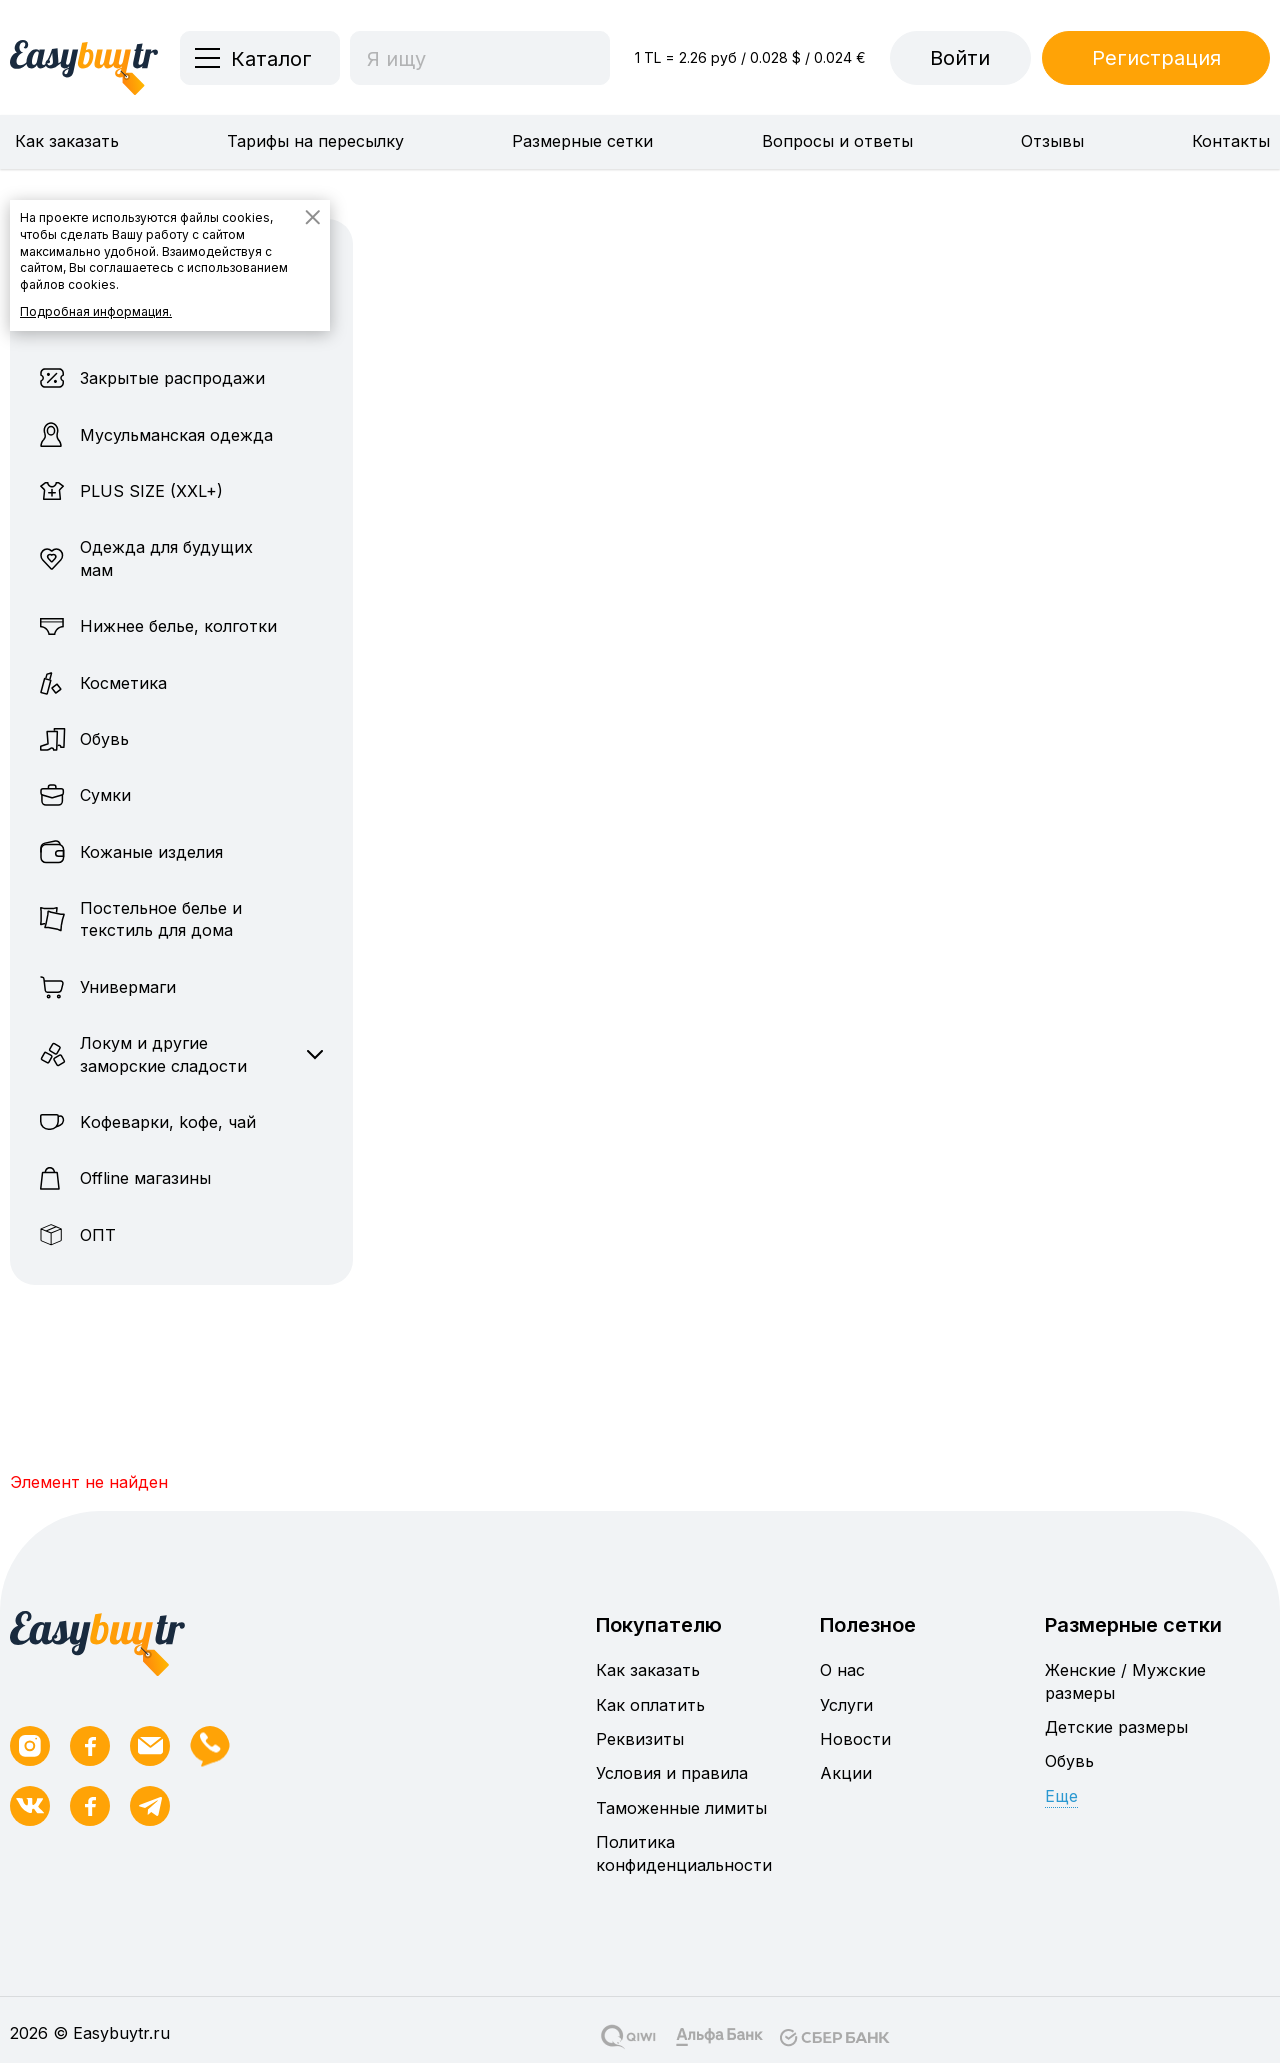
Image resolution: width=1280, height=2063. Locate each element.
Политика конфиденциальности (684, 1853)
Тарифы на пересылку (315, 141)
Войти (960, 58)
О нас (842, 1670)
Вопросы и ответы (837, 141)
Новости (855, 1739)
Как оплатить (650, 1705)
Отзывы (1052, 141)
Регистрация (1156, 58)
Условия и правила (672, 1773)
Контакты (1231, 141)
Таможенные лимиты (681, 1808)
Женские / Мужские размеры (1125, 1681)
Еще (1061, 1796)
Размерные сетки (582, 141)
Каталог (271, 59)
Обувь (1069, 1761)
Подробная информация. (96, 311)
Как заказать (67, 141)
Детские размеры (1116, 1727)
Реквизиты (640, 1739)
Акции (846, 1773)
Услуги (846, 1705)
